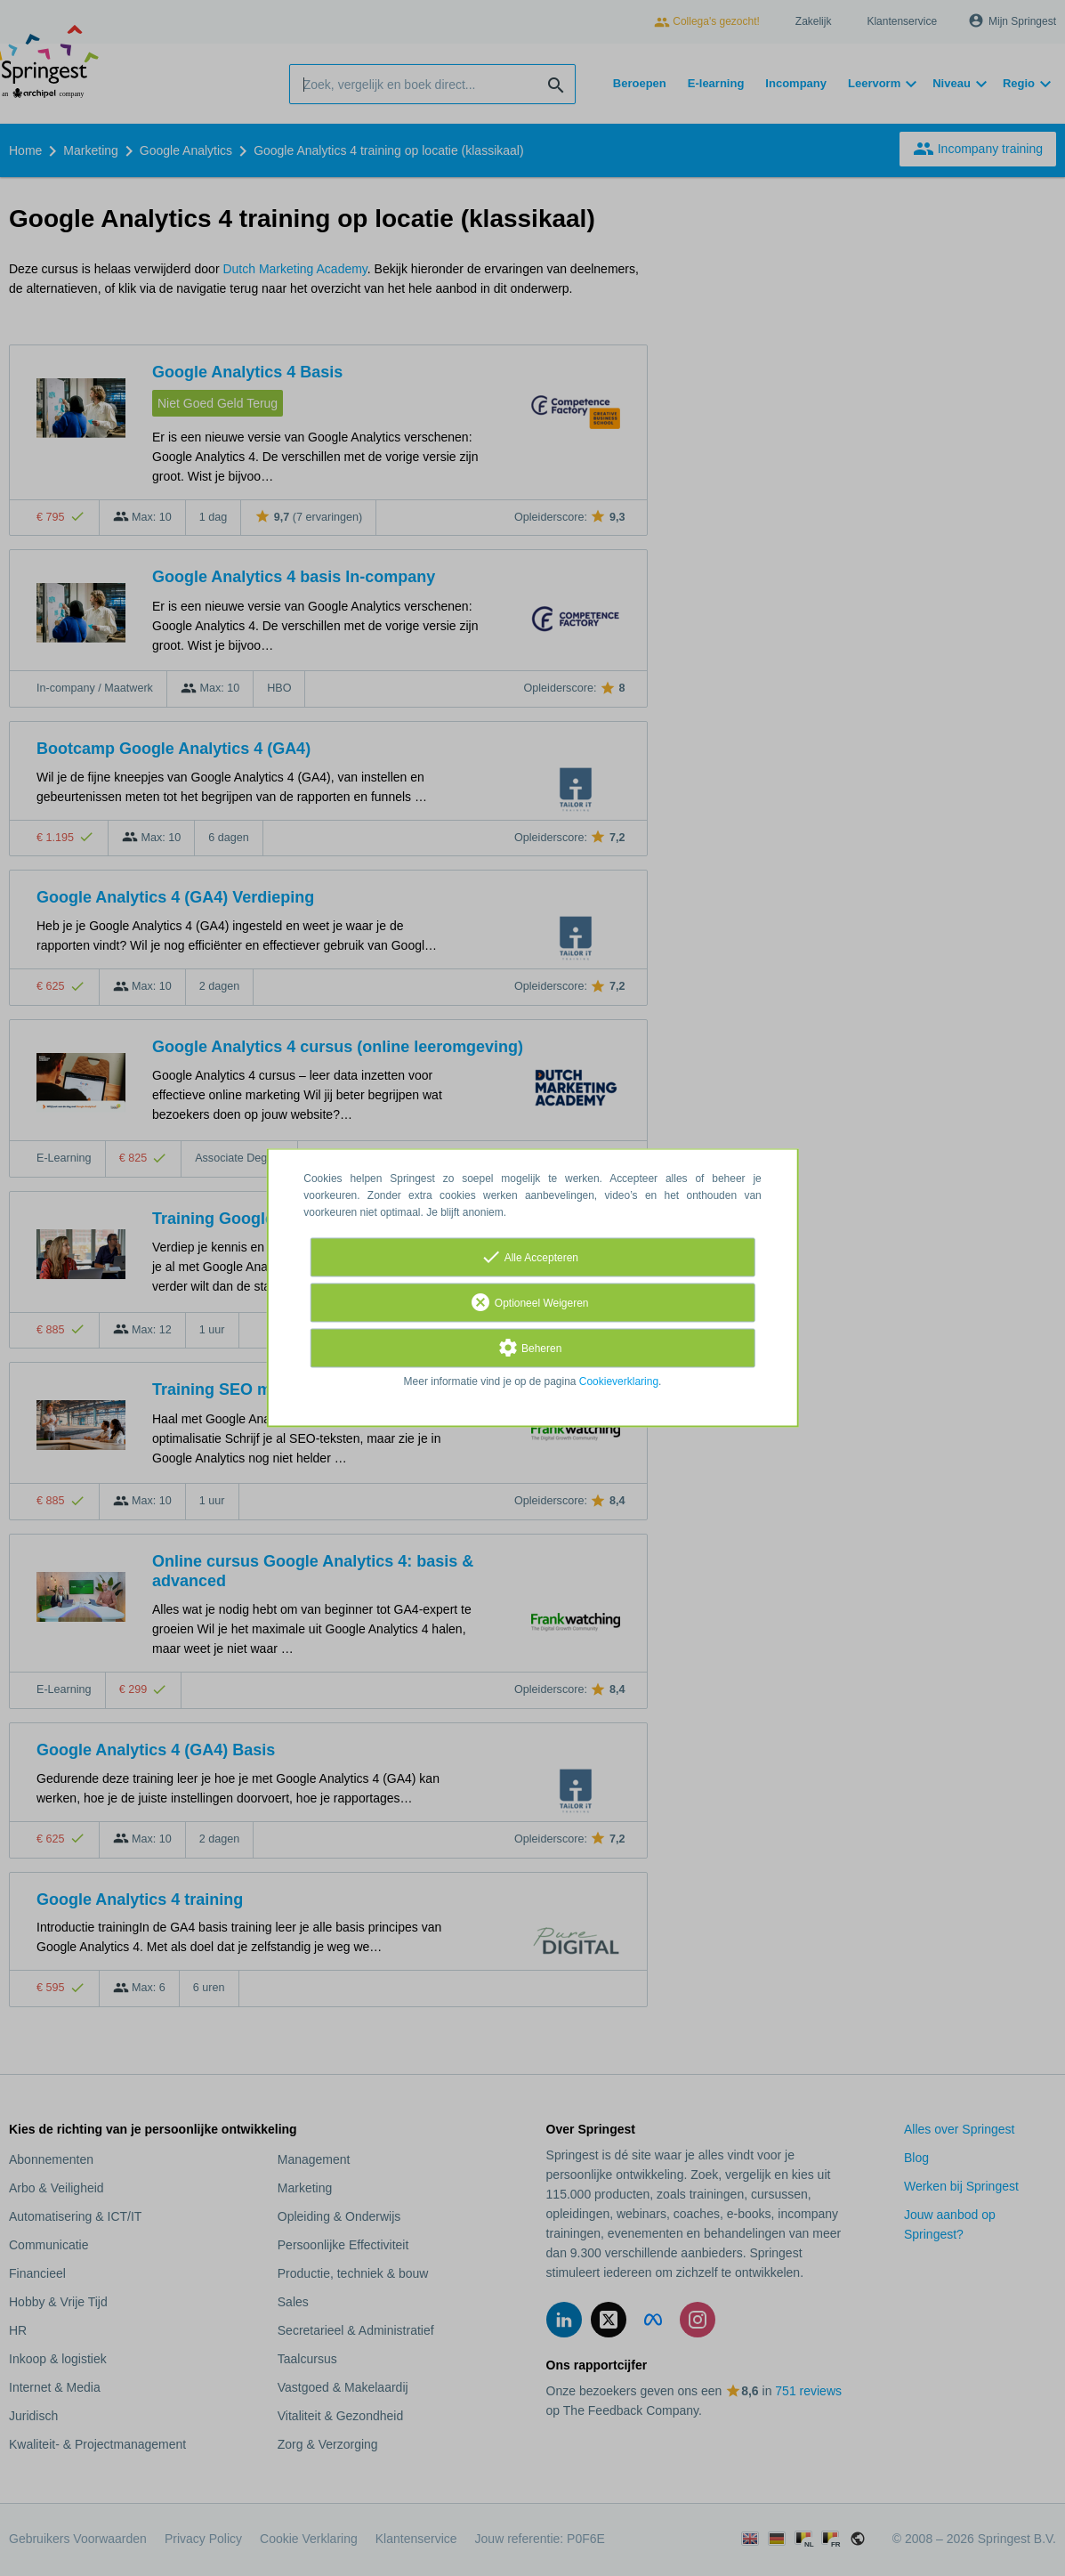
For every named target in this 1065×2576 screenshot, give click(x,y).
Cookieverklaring (618, 1382)
